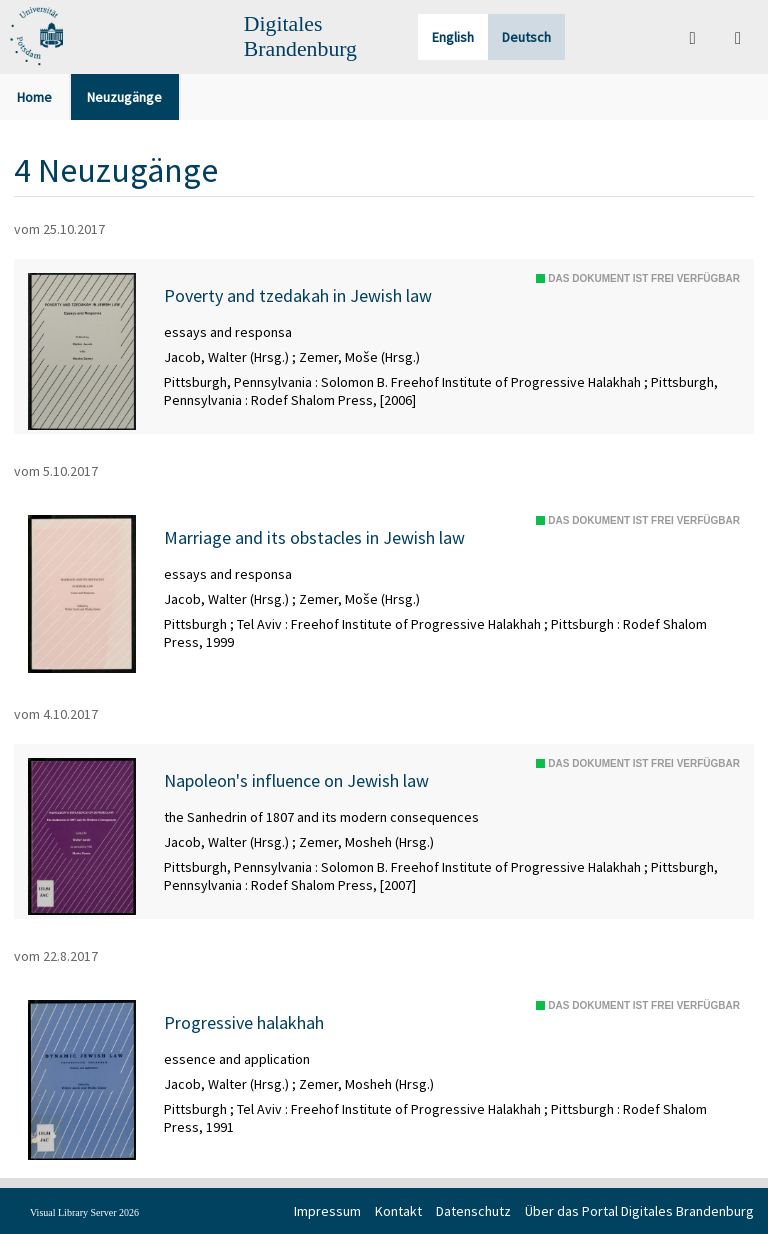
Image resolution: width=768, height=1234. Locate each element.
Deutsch (526, 37)
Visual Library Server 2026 (84, 1212)
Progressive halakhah (244, 1023)
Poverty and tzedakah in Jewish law (298, 296)
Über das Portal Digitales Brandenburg (639, 1211)
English (453, 37)
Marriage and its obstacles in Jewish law (314, 538)
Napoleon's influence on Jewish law (296, 781)
